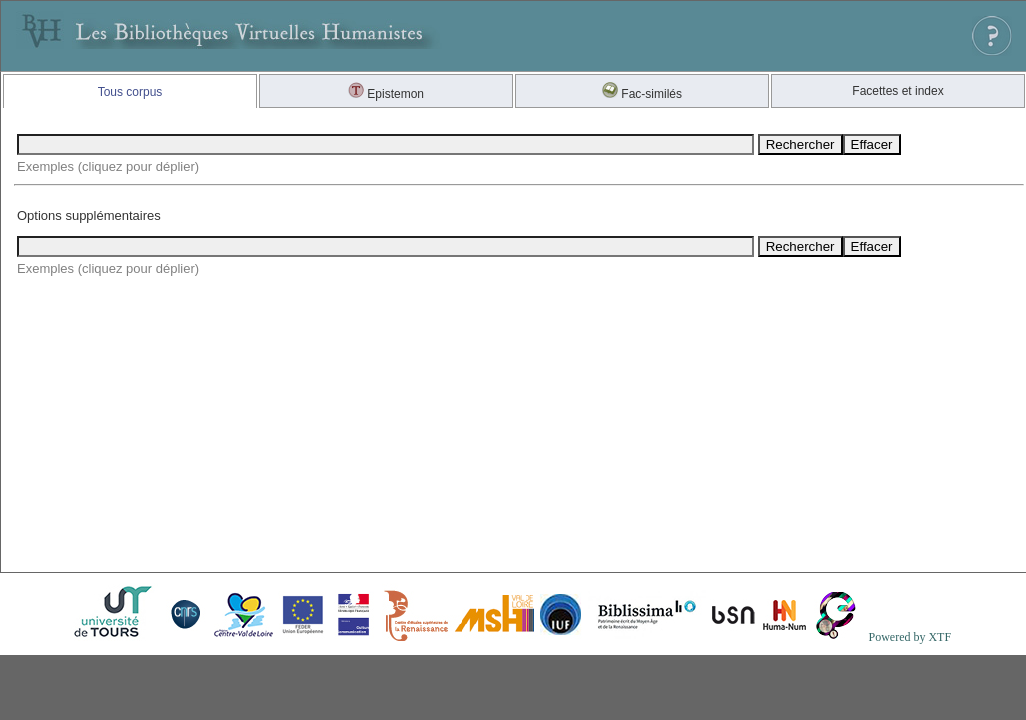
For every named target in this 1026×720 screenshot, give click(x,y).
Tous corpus (130, 92)
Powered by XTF (909, 637)
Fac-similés (642, 94)
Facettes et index (897, 91)
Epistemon (386, 94)
